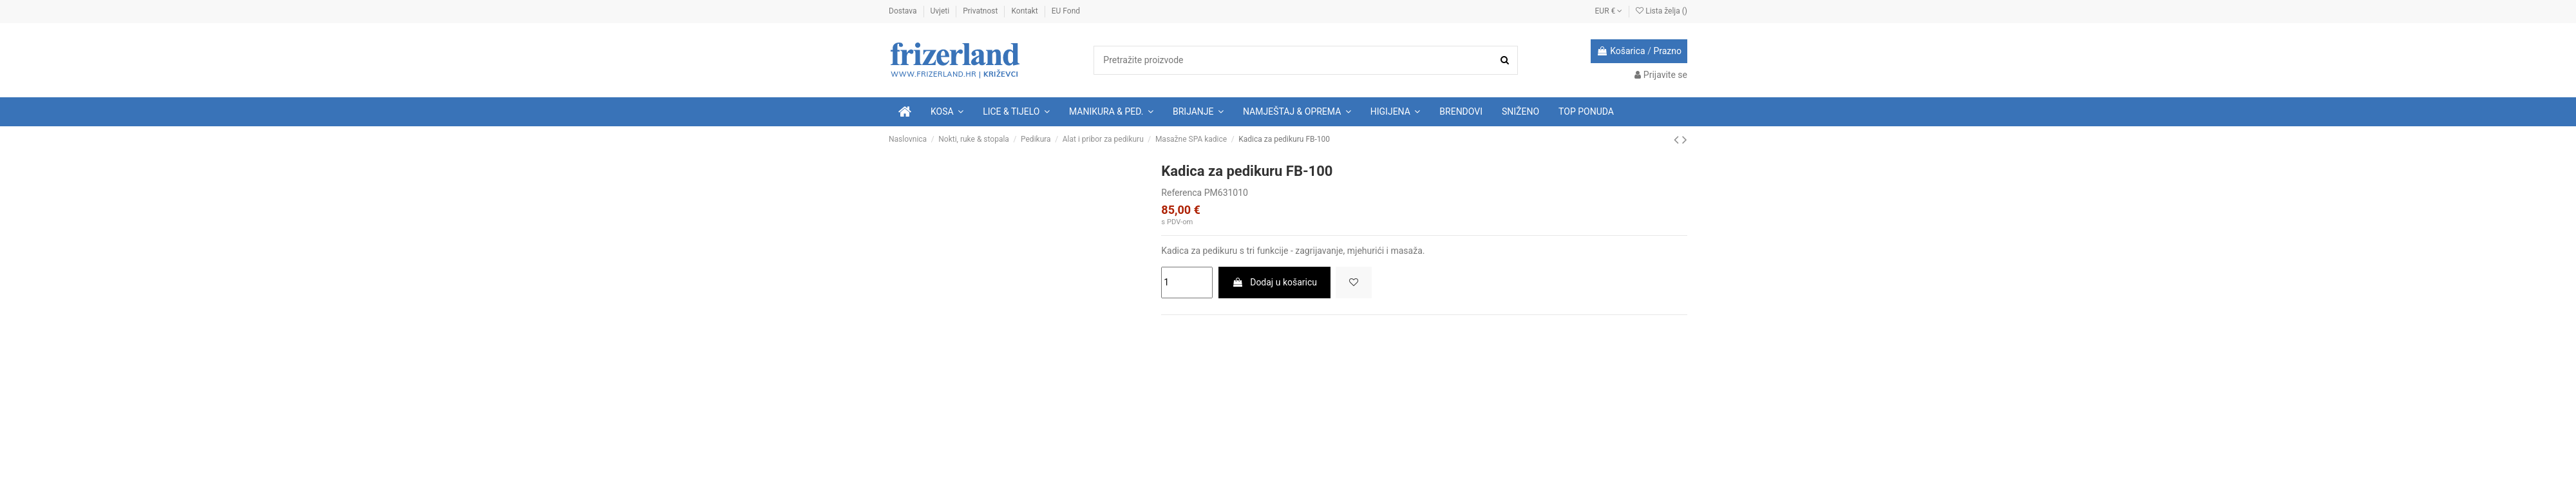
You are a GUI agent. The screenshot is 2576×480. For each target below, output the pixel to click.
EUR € (1609, 10)
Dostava (904, 10)
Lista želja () (1661, 10)
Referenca (1181, 192)
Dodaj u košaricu (1274, 282)
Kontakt (1025, 10)
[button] (1016, 111)
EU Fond (1066, 10)
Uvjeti (941, 10)
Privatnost (981, 10)
